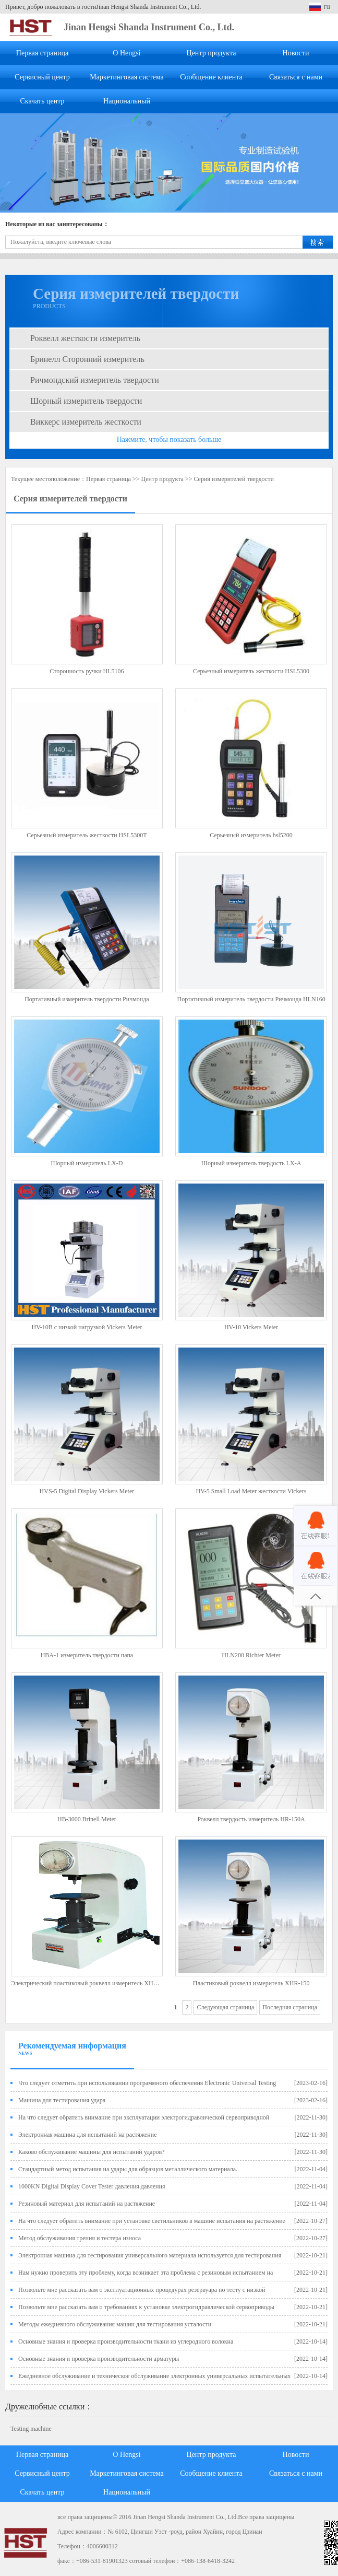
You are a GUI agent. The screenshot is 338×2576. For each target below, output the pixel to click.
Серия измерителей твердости (233, 479)
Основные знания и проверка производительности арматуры (98, 2358)
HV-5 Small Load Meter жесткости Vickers (251, 1491)
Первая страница (42, 53)
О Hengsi (126, 53)
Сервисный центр (42, 77)
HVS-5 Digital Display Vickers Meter (87, 1491)
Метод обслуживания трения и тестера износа (79, 2238)
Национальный (126, 101)
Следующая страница (225, 2007)
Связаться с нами (295, 77)
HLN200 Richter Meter (251, 1655)
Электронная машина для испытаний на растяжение (87, 2134)
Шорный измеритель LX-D (87, 1163)
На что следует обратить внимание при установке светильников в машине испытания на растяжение (151, 2220)
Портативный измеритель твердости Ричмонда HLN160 (251, 999)
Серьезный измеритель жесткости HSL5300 (251, 671)
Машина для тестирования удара (61, 2100)
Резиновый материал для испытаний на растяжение (86, 2203)
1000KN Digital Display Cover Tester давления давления (91, 2186)
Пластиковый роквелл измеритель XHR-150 (251, 1983)
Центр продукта (211, 53)
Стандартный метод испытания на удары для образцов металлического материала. (127, 2169)
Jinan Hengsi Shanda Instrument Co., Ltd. (149, 27)
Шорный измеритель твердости (86, 400)
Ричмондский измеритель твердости (94, 380)
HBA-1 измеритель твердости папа (87, 1655)
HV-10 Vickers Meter (251, 1327)
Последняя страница (289, 2007)
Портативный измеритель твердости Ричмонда (87, 999)
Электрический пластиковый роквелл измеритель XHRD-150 (92, 1983)
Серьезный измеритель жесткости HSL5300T (87, 835)
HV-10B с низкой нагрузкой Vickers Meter (86, 1327)
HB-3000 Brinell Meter (86, 1819)
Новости (296, 53)
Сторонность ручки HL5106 (87, 671)
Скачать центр (42, 101)
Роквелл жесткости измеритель (85, 338)
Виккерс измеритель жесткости (85, 421)
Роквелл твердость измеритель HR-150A (251, 1819)
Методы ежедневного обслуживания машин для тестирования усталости (114, 2324)
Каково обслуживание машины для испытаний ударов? (91, 2152)
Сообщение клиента (211, 77)
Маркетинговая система (127, 77)
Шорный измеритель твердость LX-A (251, 1163)
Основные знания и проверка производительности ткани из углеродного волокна (125, 2341)
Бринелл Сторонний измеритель (87, 359)
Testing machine (31, 2428)
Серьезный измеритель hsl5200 (251, 835)
